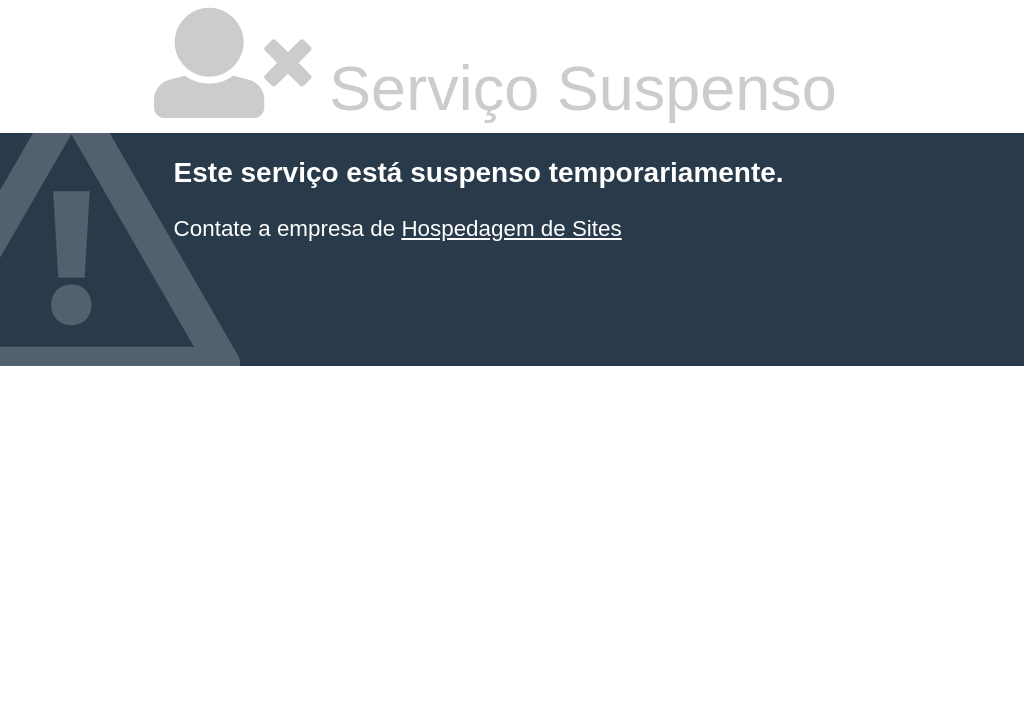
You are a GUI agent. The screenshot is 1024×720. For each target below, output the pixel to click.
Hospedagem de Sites (511, 228)
